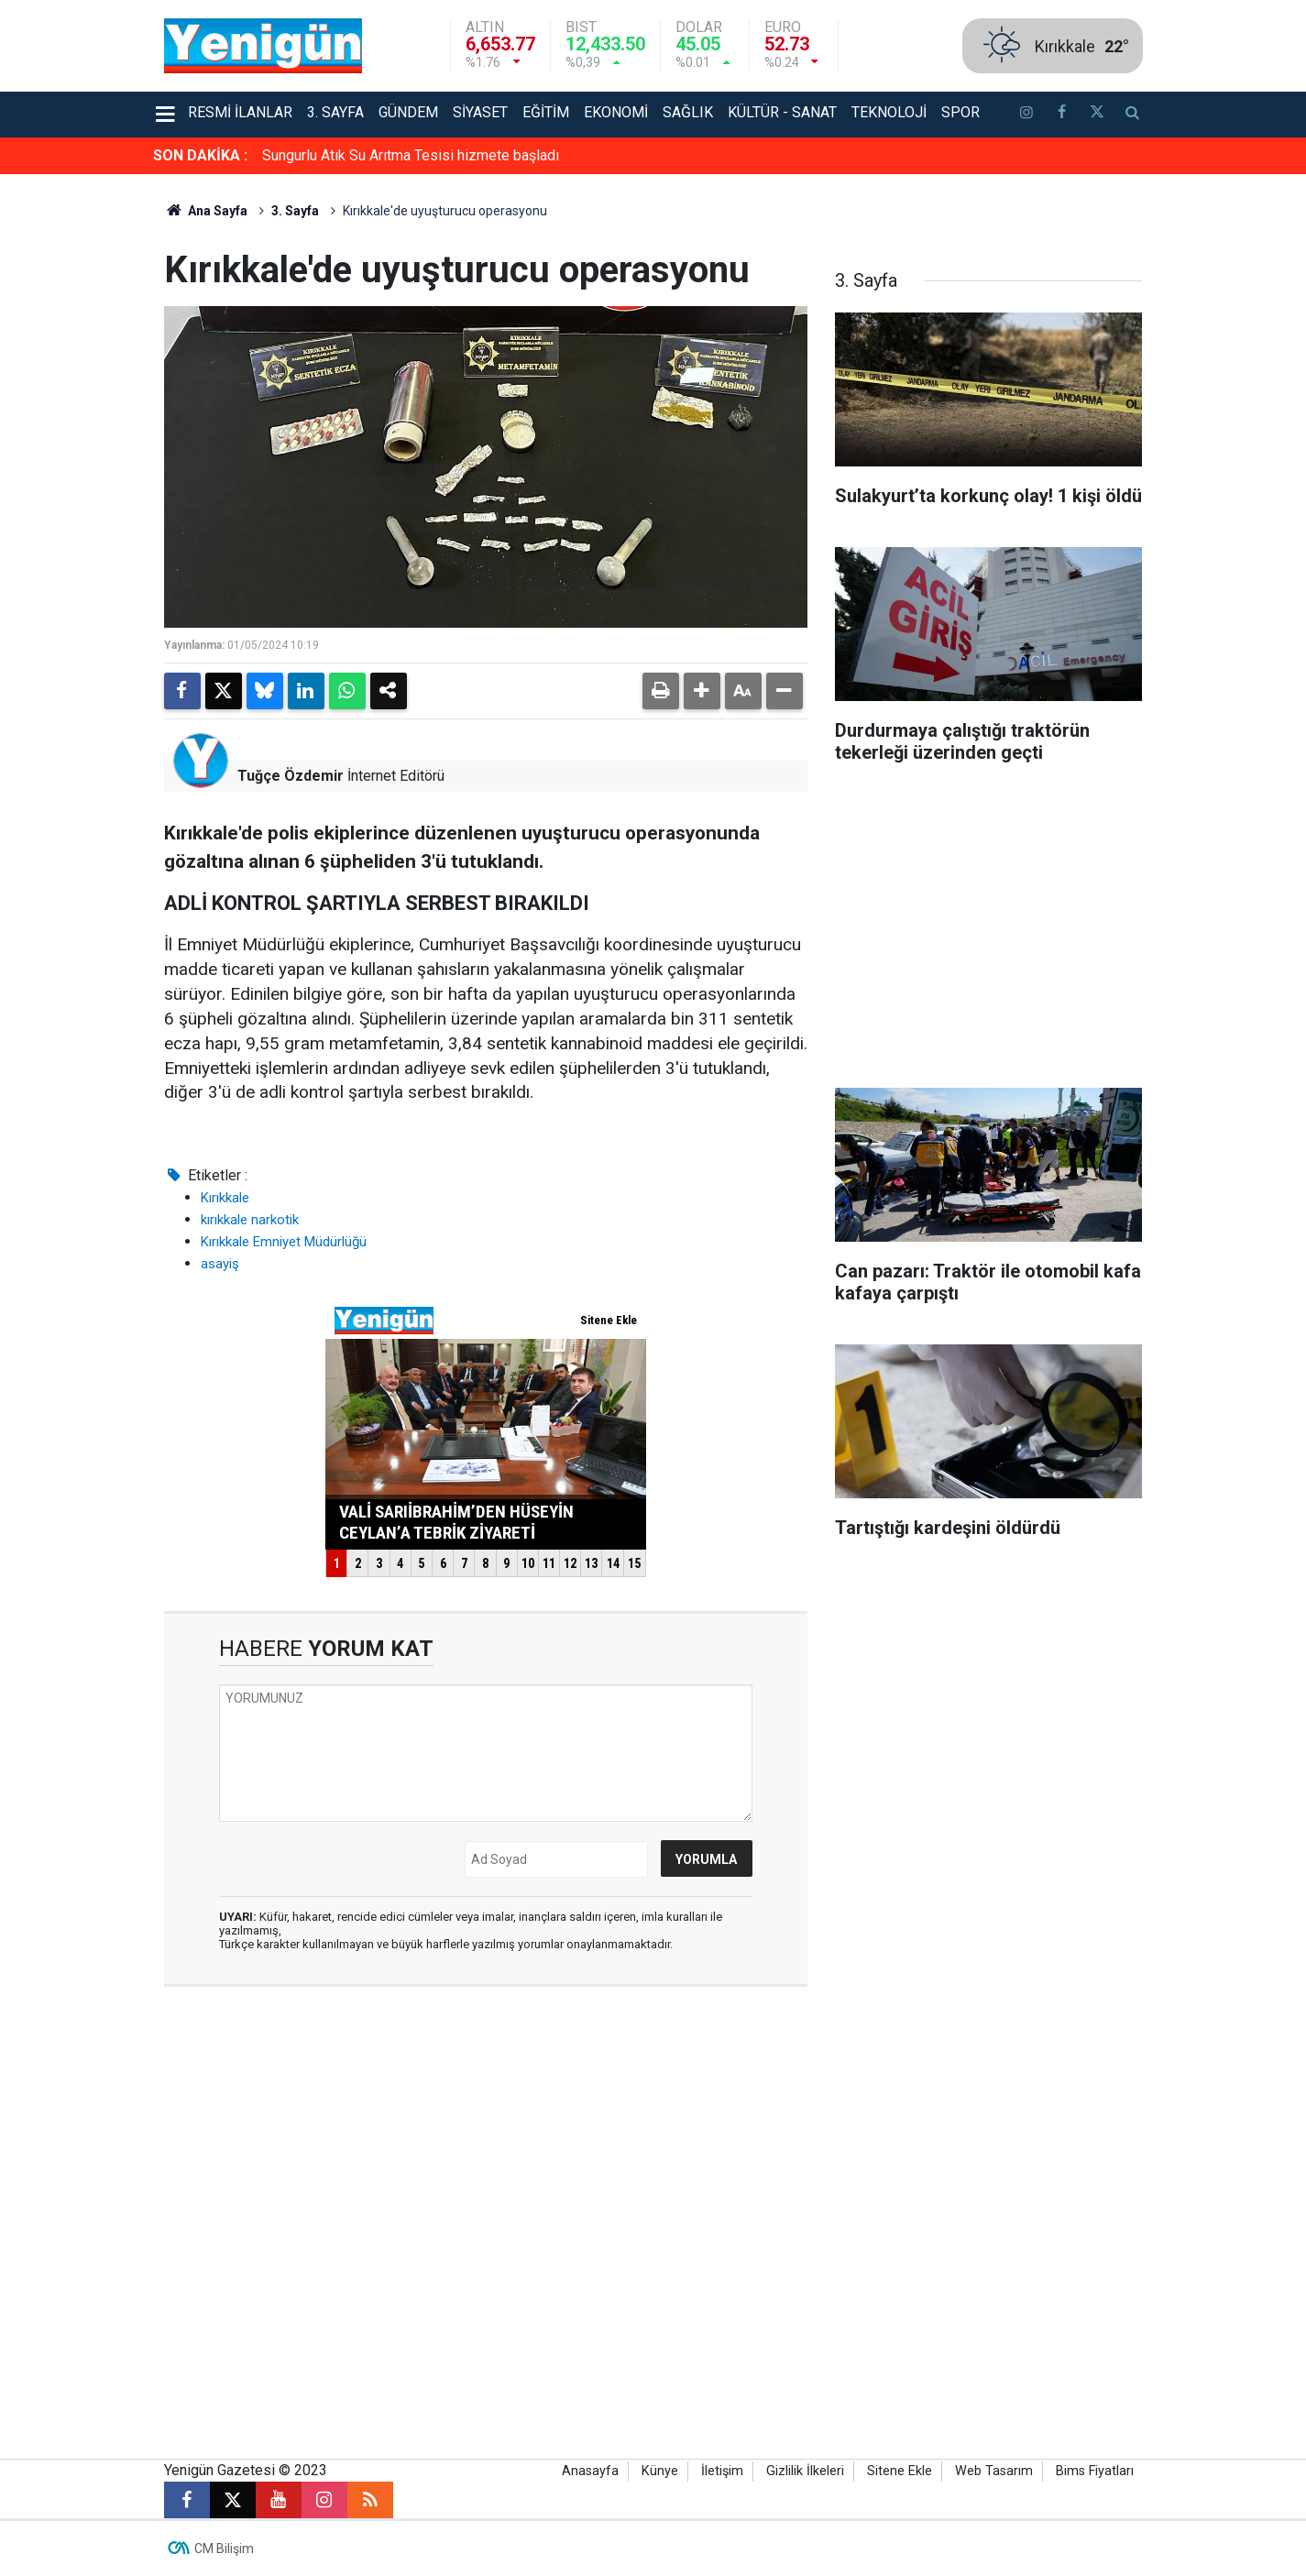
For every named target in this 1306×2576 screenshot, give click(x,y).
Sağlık (688, 112)
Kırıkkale (225, 1197)
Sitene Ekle (899, 2471)
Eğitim (545, 112)
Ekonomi (616, 112)
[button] (702, 691)
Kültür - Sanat (782, 112)
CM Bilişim (224, 2548)
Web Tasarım (994, 2471)
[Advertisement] (1212, 449)
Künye (660, 2471)
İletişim (722, 2471)
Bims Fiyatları (1095, 2471)
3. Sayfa (335, 112)
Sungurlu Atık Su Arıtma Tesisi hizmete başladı (410, 155)
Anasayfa (590, 2471)
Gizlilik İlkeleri (805, 2471)
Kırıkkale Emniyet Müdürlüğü (284, 1241)
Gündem (408, 112)
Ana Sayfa (206, 210)
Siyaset (480, 112)
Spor (960, 112)
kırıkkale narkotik (250, 1219)
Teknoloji (889, 112)
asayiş (220, 1263)
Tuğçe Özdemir (290, 775)
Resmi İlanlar (240, 112)
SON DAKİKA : (200, 155)
